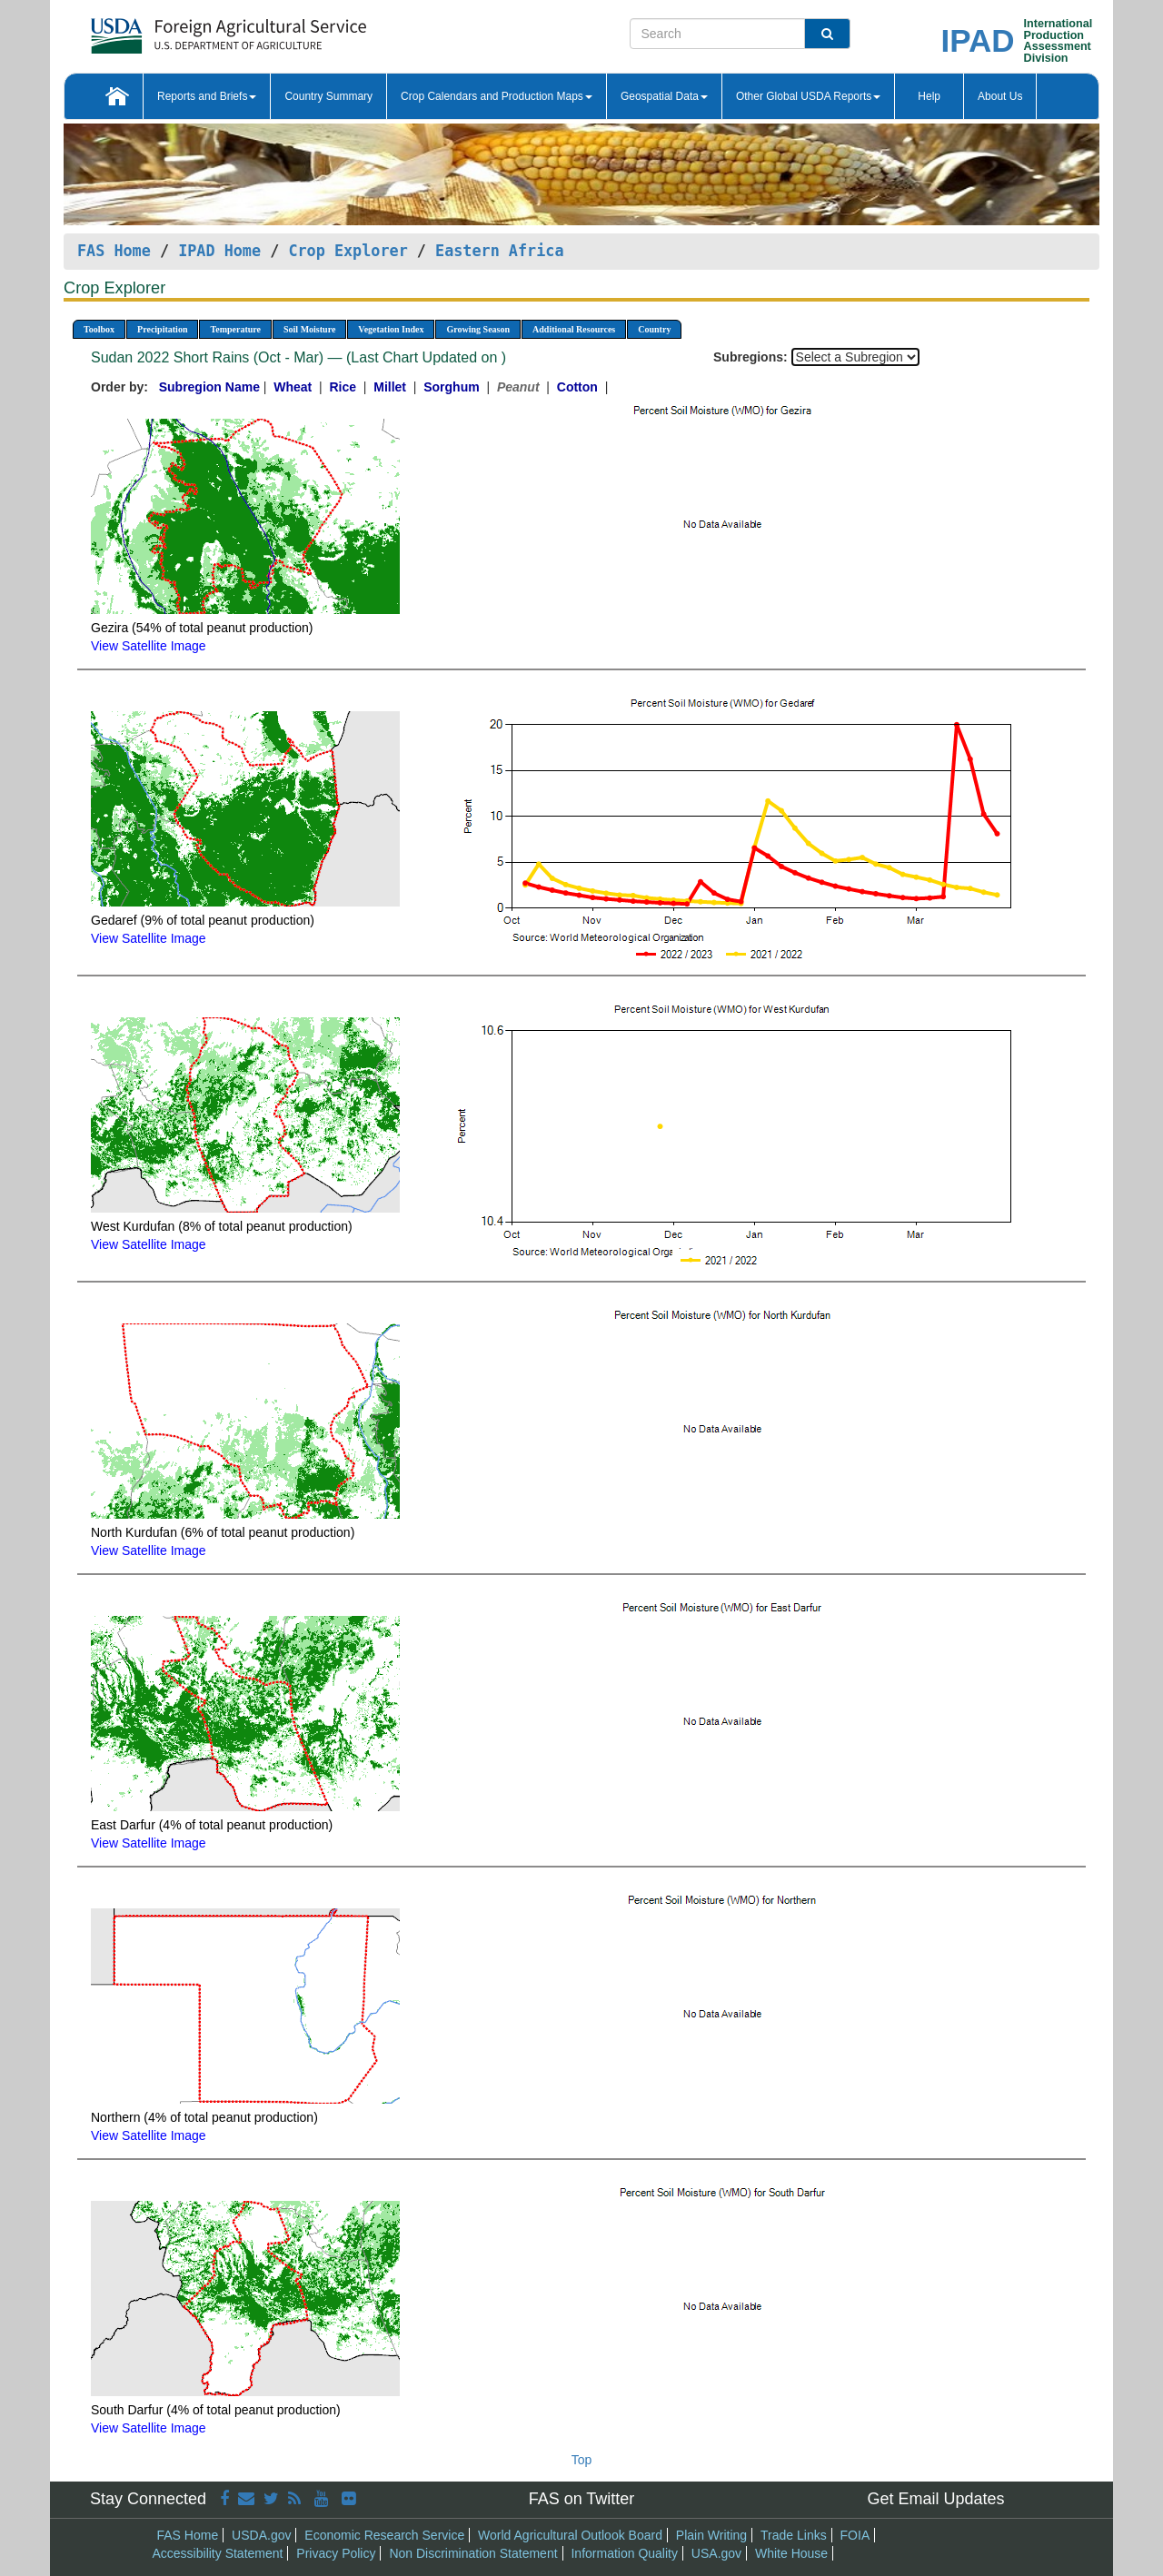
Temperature (235, 329)
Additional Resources (573, 329)
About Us (1000, 96)
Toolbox (99, 329)
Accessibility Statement (218, 2553)
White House (791, 2553)
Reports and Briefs (206, 96)
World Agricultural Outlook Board (570, 2535)
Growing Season (478, 329)
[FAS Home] (183, 29)
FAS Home (114, 251)
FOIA (855, 2535)
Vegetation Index (390, 329)
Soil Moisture (309, 329)
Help (929, 96)
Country (654, 329)
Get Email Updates (935, 2499)
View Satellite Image (148, 646)
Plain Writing (711, 2535)
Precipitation (162, 329)
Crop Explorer (347, 251)
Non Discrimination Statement (473, 2553)
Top (582, 2459)
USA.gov (716, 2553)
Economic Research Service (384, 2535)
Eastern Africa (499, 251)
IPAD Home (219, 251)
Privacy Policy (335, 2553)
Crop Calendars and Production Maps (496, 96)
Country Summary (328, 96)
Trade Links (793, 2535)
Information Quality (624, 2553)
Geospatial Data (664, 96)
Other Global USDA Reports (808, 96)
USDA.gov (261, 2535)
